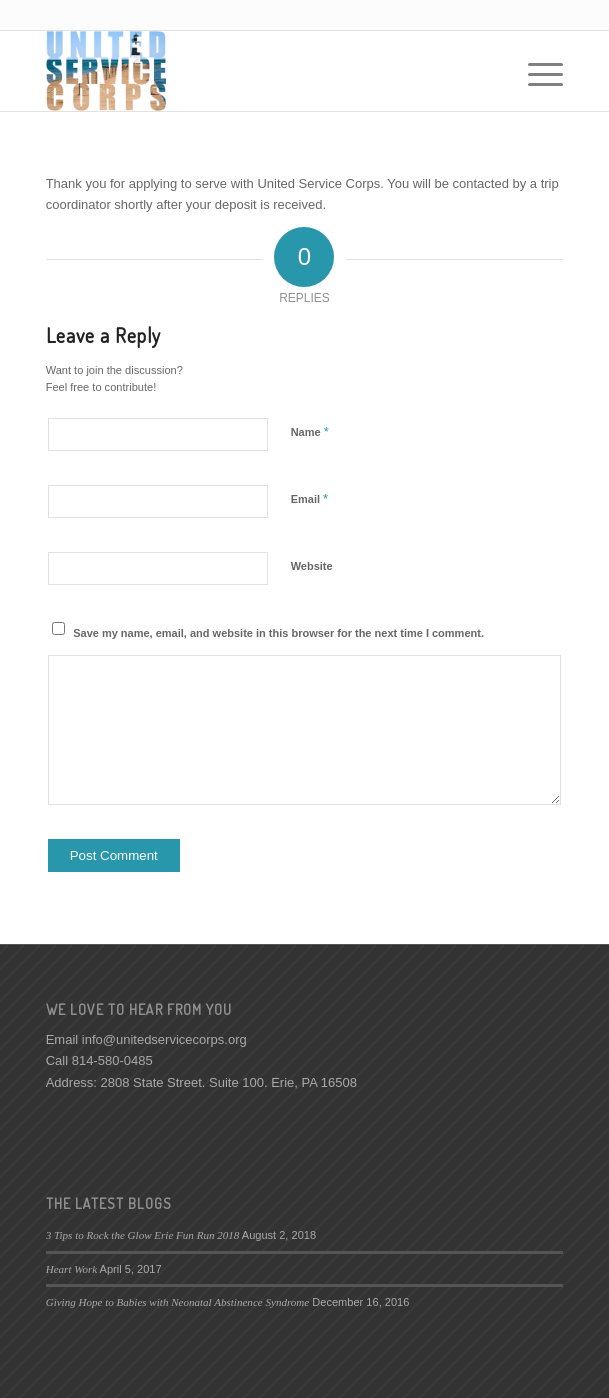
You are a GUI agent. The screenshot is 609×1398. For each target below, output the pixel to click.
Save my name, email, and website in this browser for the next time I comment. (278, 633)
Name (310, 431)
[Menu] (535, 71)
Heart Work (71, 1269)
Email (309, 498)
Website (312, 566)
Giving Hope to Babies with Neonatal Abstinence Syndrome (178, 1302)
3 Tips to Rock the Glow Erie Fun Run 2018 (143, 1235)
